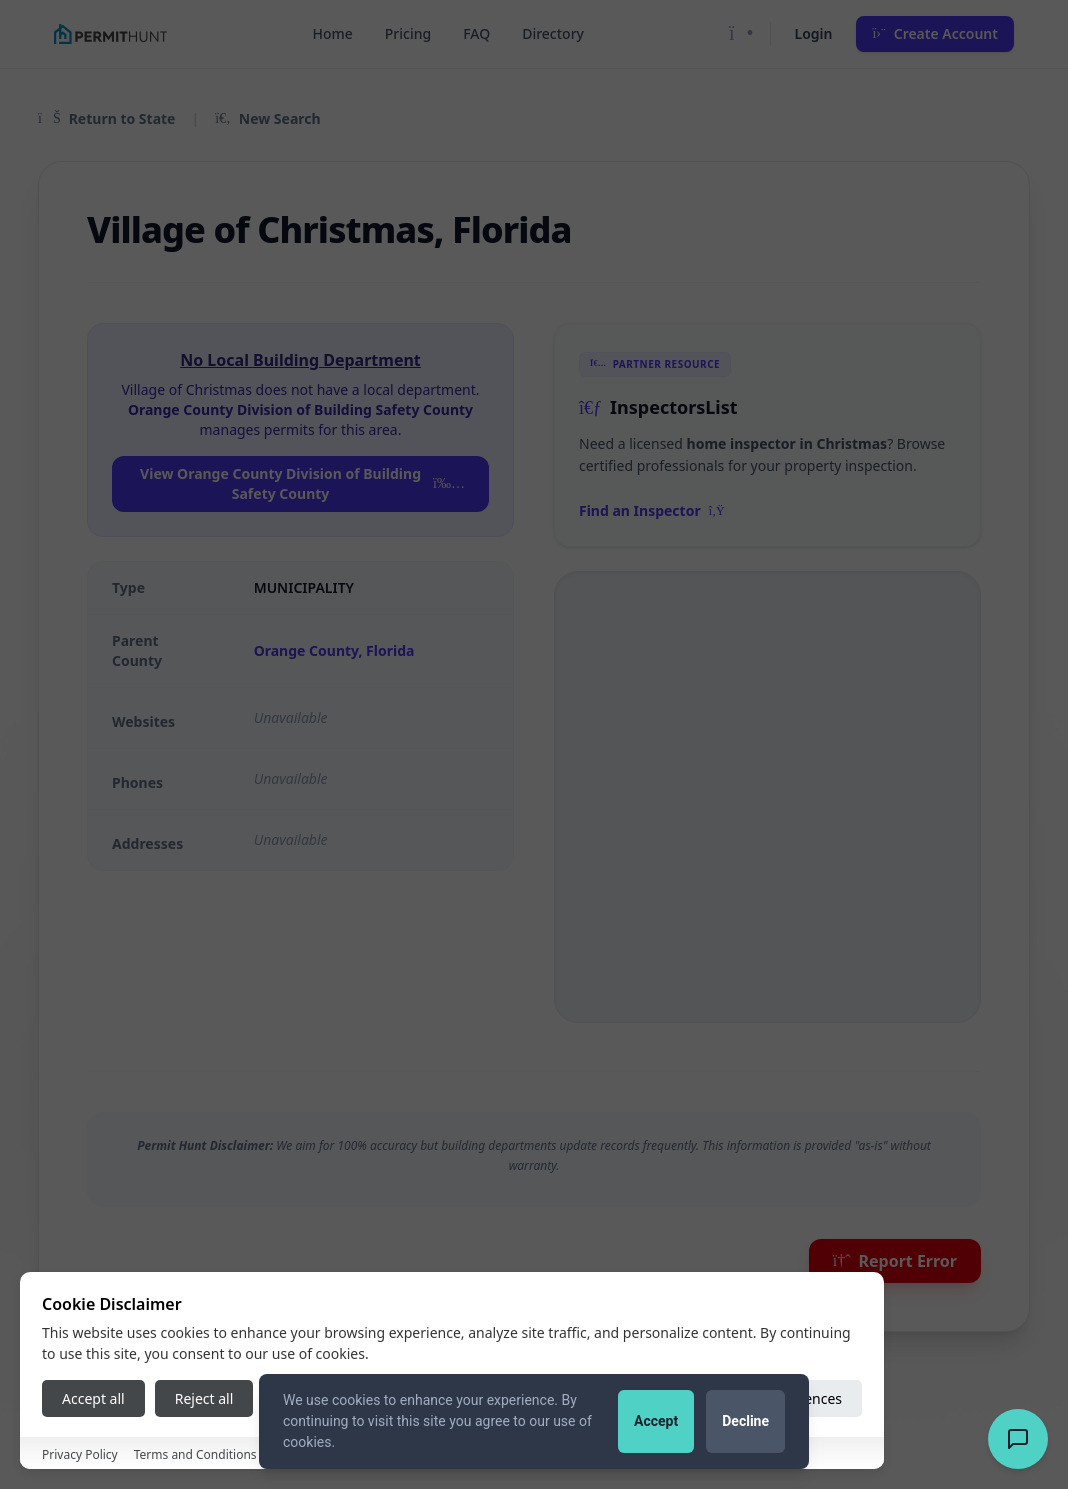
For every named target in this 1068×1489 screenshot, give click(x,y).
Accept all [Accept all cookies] (93, 1398)
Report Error (895, 1261)
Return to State (106, 118)
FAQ (476, 33)
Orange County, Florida (334, 650)
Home (332, 33)
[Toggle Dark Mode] (741, 34)
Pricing (408, 33)
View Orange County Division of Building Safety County (302, 483)
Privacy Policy (80, 1454)
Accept (656, 1421)
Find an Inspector (652, 510)
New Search (267, 118)
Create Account (935, 33)
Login (814, 33)
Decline (745, 1421)
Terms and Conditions (195, 1454)
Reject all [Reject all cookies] (204, 1398)
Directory (553, 33)
